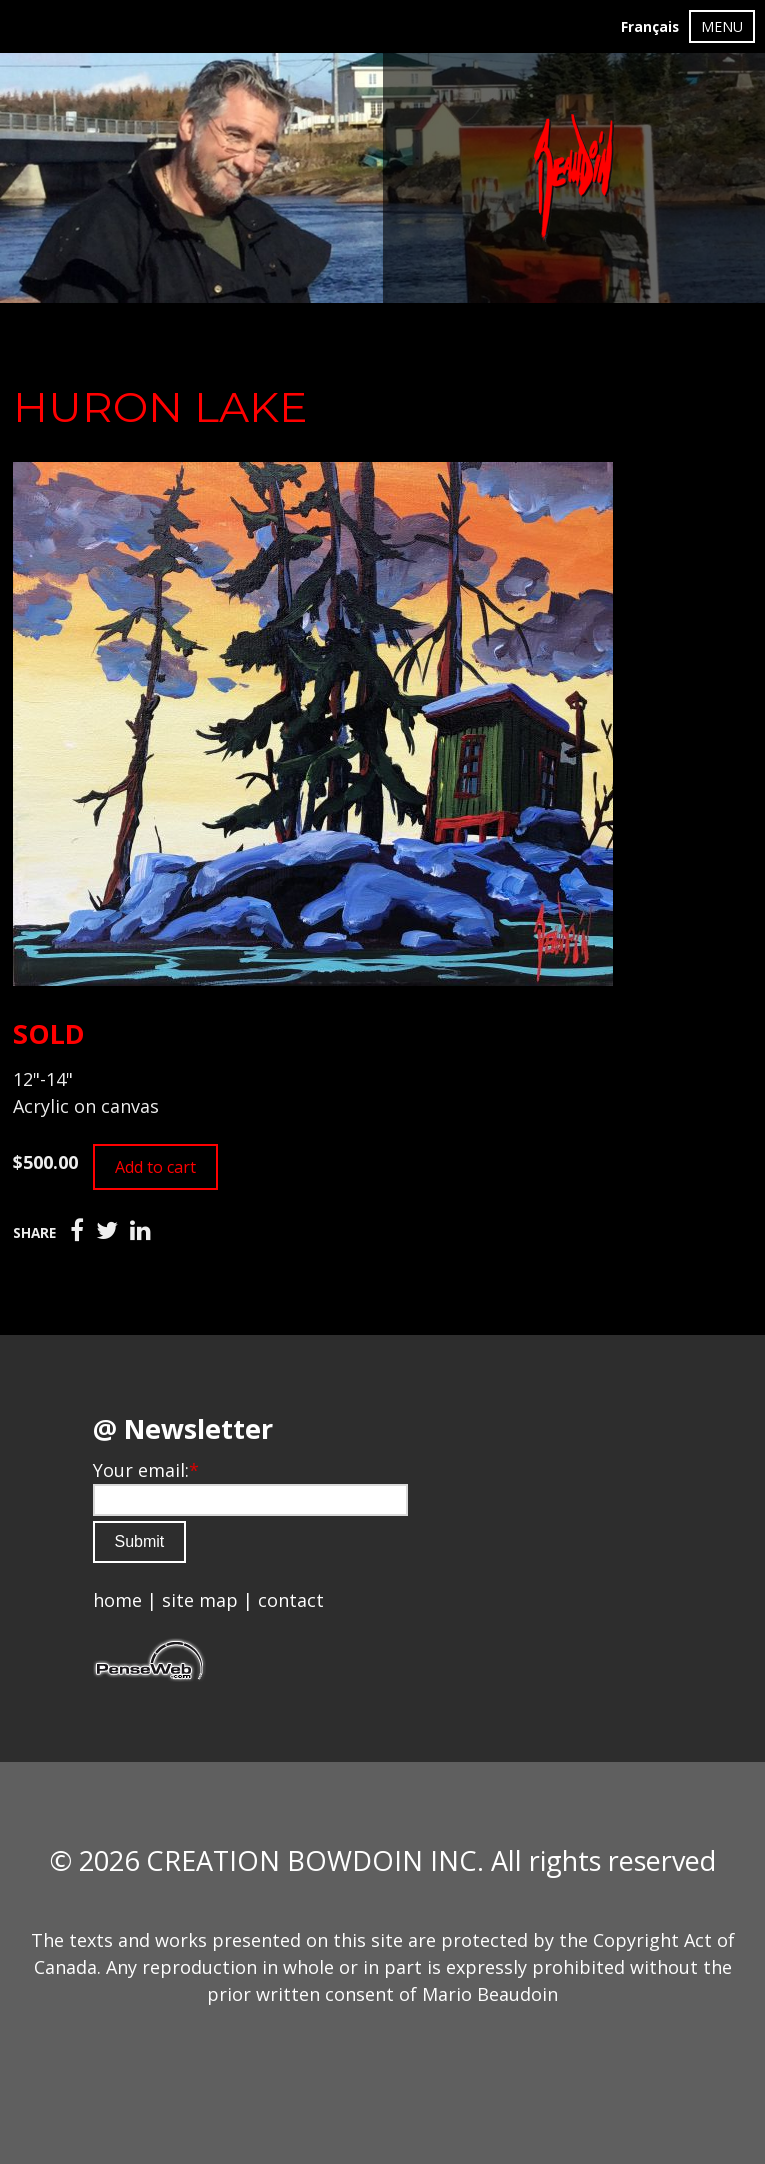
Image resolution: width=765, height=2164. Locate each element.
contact (291, 1600)
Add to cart (155, 1167)
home (117, 1600)
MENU (722, 26)
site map (200, 1600)
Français (650, 27)
